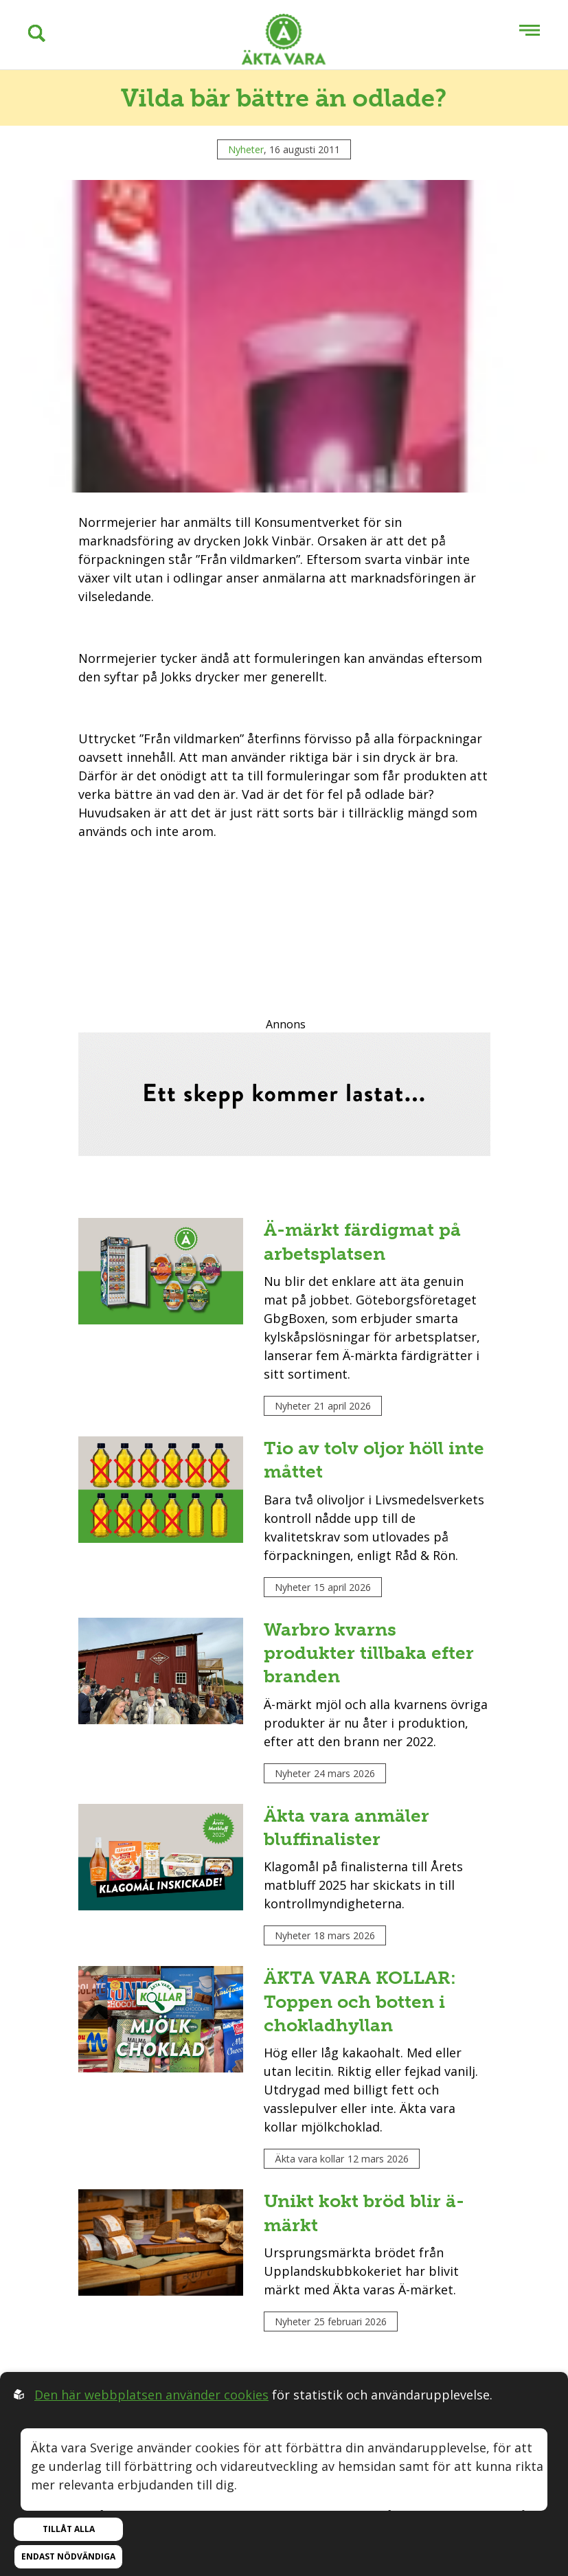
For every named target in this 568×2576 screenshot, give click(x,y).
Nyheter (246, 149)
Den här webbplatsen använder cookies (151, 2394)
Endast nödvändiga (68, 2556)
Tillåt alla (69, 2529)
